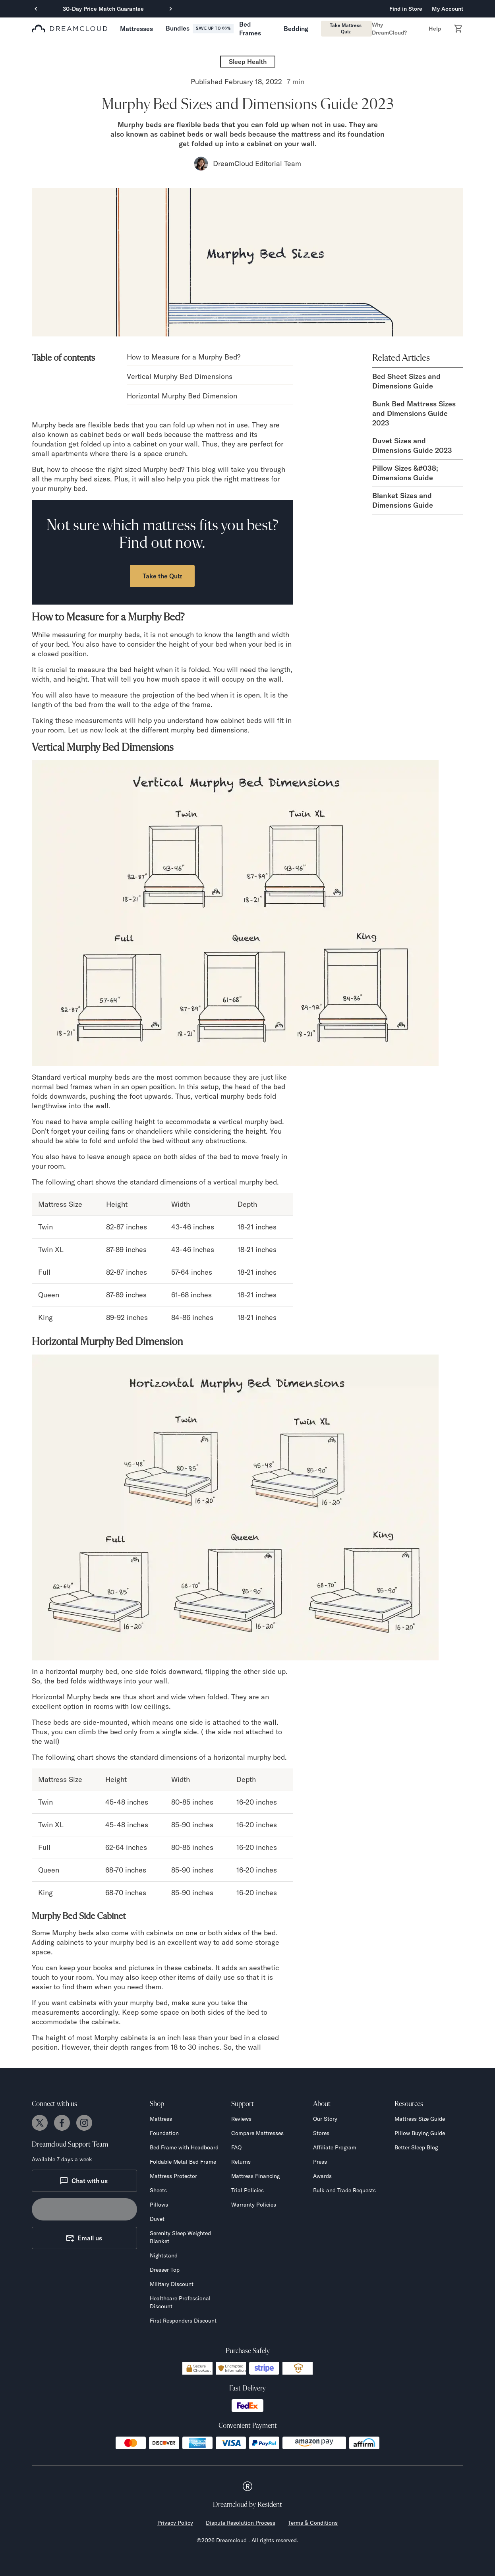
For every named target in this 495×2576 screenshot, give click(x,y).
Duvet (157, 2218)
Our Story (325, 2118)
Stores (321, 2133)
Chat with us (84, 2180)
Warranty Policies (253, 2204)
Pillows (159, 2204)
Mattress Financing (255, 2176)
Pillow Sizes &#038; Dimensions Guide (405, 473)
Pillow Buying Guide (419, 2133)
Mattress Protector (173, 2176)
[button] (136, 28)
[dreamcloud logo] (69, 28)
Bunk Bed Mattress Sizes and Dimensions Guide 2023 (414, 413)
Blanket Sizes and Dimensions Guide (402, 500)
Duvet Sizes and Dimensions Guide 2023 (412, 445)
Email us (84, 2238)
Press (320, 2161)
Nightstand (164, 2255)
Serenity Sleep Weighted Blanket (180, 2237)
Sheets (158, 2190)
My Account (447, 8)
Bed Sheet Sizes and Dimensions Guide (406, 381)
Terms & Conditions (313, 2522)
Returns (241, 2161)
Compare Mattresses (257, 2133)
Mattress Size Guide (419, 2118)
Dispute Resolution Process (240, 2522)
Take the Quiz (162, 576)
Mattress (161, 2118)
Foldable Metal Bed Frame (183, 2161)
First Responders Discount (183, 2320)
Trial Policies (247, 2190)
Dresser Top (165, 2269)
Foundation (164, 2133)
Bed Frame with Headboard (184, 2147)
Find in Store (405, 8)
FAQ (236, 2147)
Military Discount (171, 2284)
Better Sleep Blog (416, 2147)
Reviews (241, 2118)
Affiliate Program (334, 2147)
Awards (322, 2176)
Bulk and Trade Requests (344, 2190)
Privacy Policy (175, 2522)
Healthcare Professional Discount (180, 2302)
